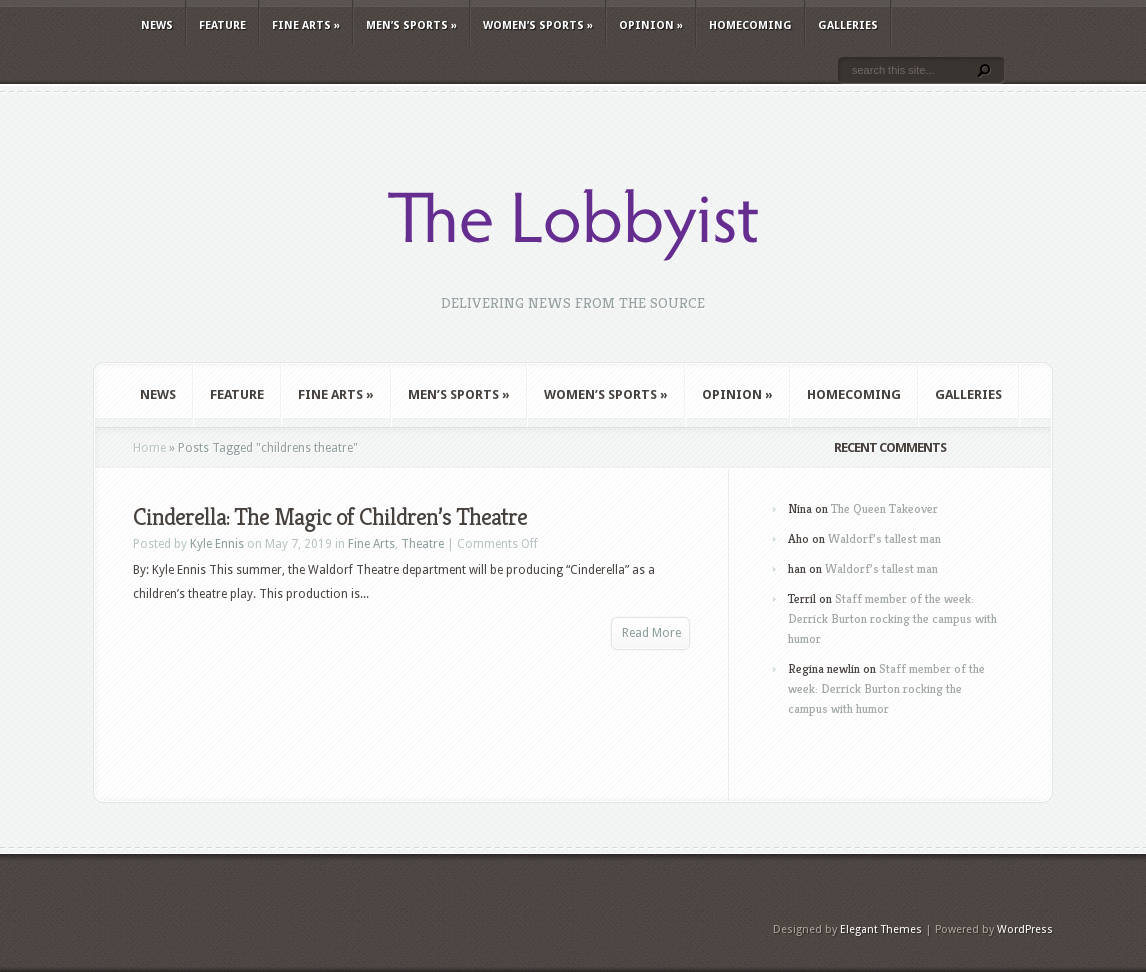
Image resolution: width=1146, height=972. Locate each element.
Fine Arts (306, 25)
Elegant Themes (881, 929)
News (157, 25)
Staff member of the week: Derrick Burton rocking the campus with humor (892, 618)
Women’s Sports (538, 25)
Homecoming (750, 25)
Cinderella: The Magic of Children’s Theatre (330, 517)
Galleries (848, 25)
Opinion (651, 25)
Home (149, 448)
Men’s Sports (411, 25)
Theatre (422, 544)
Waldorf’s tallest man (884, 538)
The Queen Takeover (884, 508)
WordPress (1025, 929)
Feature (222, 25)
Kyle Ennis (217, 544)
